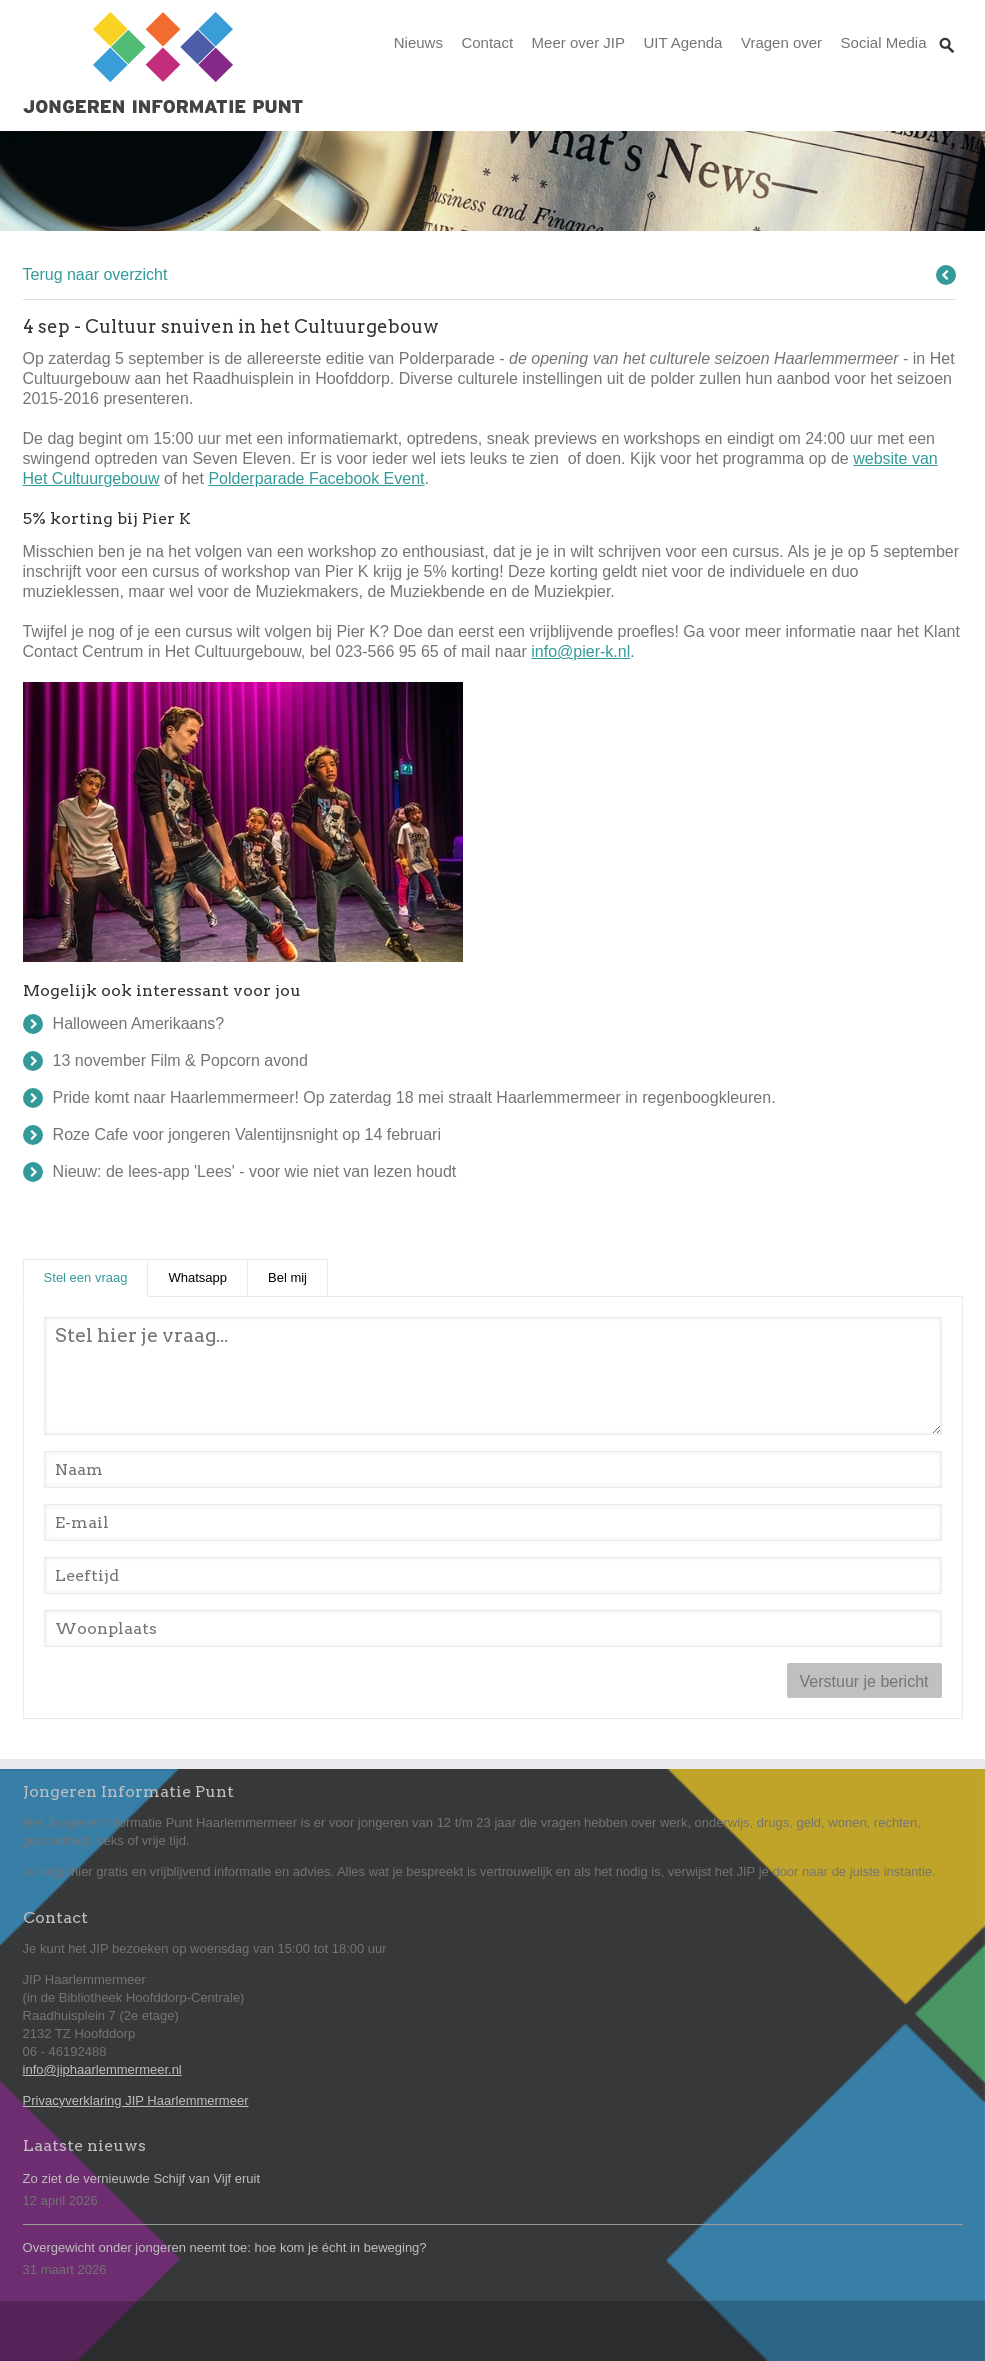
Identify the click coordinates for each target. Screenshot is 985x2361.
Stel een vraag (96, 1276)
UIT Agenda (682, 42)
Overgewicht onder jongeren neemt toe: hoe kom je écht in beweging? (225, 2247)
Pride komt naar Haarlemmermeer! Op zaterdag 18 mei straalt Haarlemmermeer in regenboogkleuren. (414, 1097)
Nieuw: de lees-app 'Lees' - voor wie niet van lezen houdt (255, 1171)
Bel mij (287, 1277)
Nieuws (418, 42)
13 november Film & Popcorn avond (180, 1060)
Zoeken (947, 26)
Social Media (884, 42)
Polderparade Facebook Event (316, 478)
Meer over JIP (578, 42)
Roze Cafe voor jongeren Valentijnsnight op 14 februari (247, 1134)
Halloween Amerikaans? (139, 1023)
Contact (487, 42)
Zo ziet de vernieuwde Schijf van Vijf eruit (142, 2178)
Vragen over (781, 42)
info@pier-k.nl (580, 651)
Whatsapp (197, 1277)
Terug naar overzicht (95, 274)
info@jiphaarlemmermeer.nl (102, 2069)
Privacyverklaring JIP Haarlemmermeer (136, 2100)
